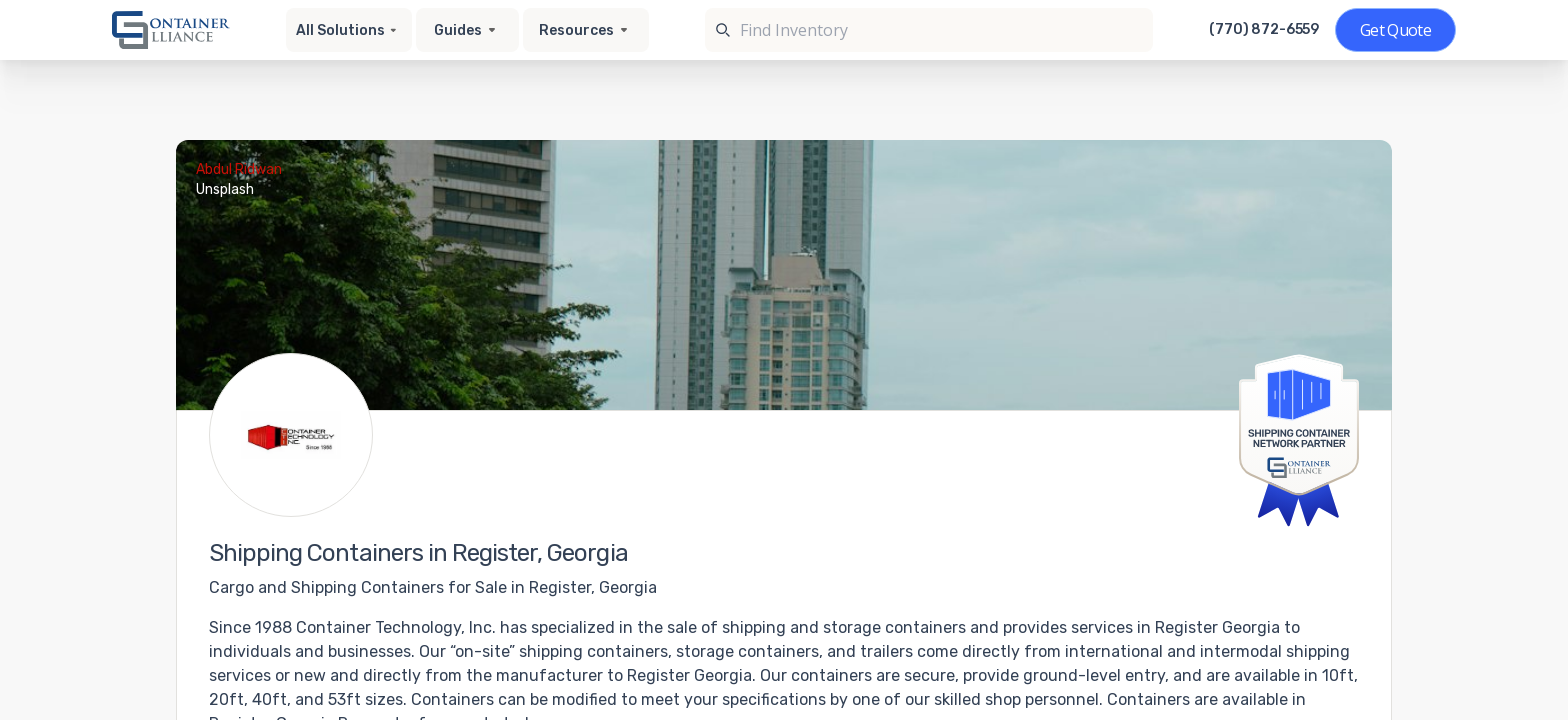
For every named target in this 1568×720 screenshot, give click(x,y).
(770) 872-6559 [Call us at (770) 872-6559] (1264, 30)
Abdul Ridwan (239, 169)
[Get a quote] (1395, 30)
